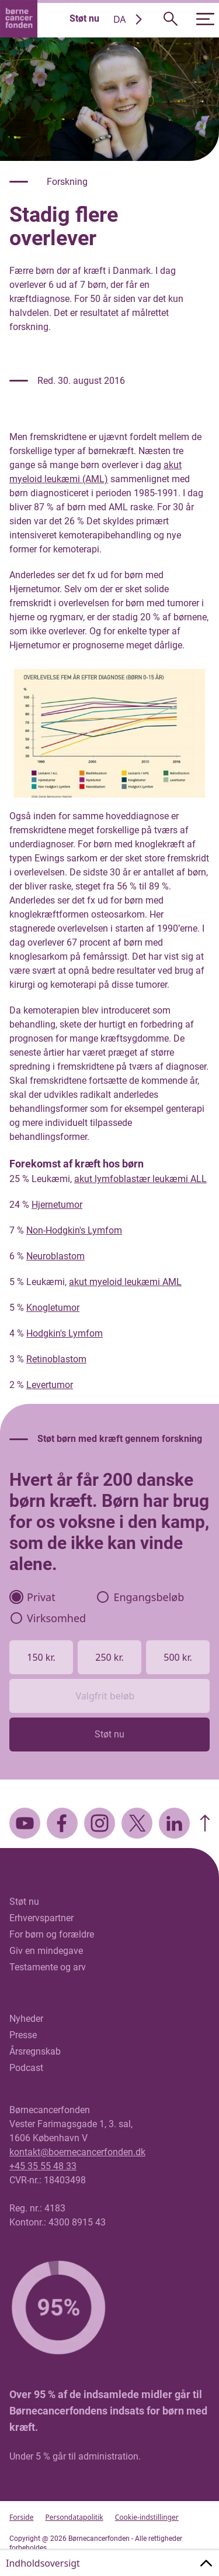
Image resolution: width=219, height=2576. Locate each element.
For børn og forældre (51, 1934)
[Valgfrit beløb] (109, 1696)
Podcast (26, 2067)
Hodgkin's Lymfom (64, 1333)
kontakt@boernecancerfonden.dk (77, 2152)
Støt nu (84, 18)
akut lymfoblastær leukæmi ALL (140, 1178)
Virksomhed (48, 1618)
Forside (21, 2517)
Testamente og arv (47, 1967)
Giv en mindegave (46, 1950)
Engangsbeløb (140, 1597)
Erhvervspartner (41, 1918)
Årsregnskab (35, 2051)
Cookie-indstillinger (147, 2517)
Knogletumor (52, 1307)
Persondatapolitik (74, 2517)
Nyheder (26, 2018)
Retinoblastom (56, 1359)
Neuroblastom (55, 1256)
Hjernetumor (57, 1204)
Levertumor (49, 1384)
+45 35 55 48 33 (43, 2166)
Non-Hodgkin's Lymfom (74, 1230)
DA (119, 19)
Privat (33, 1597)
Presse (23, 2035)
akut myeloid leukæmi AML (125, 1281)
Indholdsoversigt (43, 2563)
